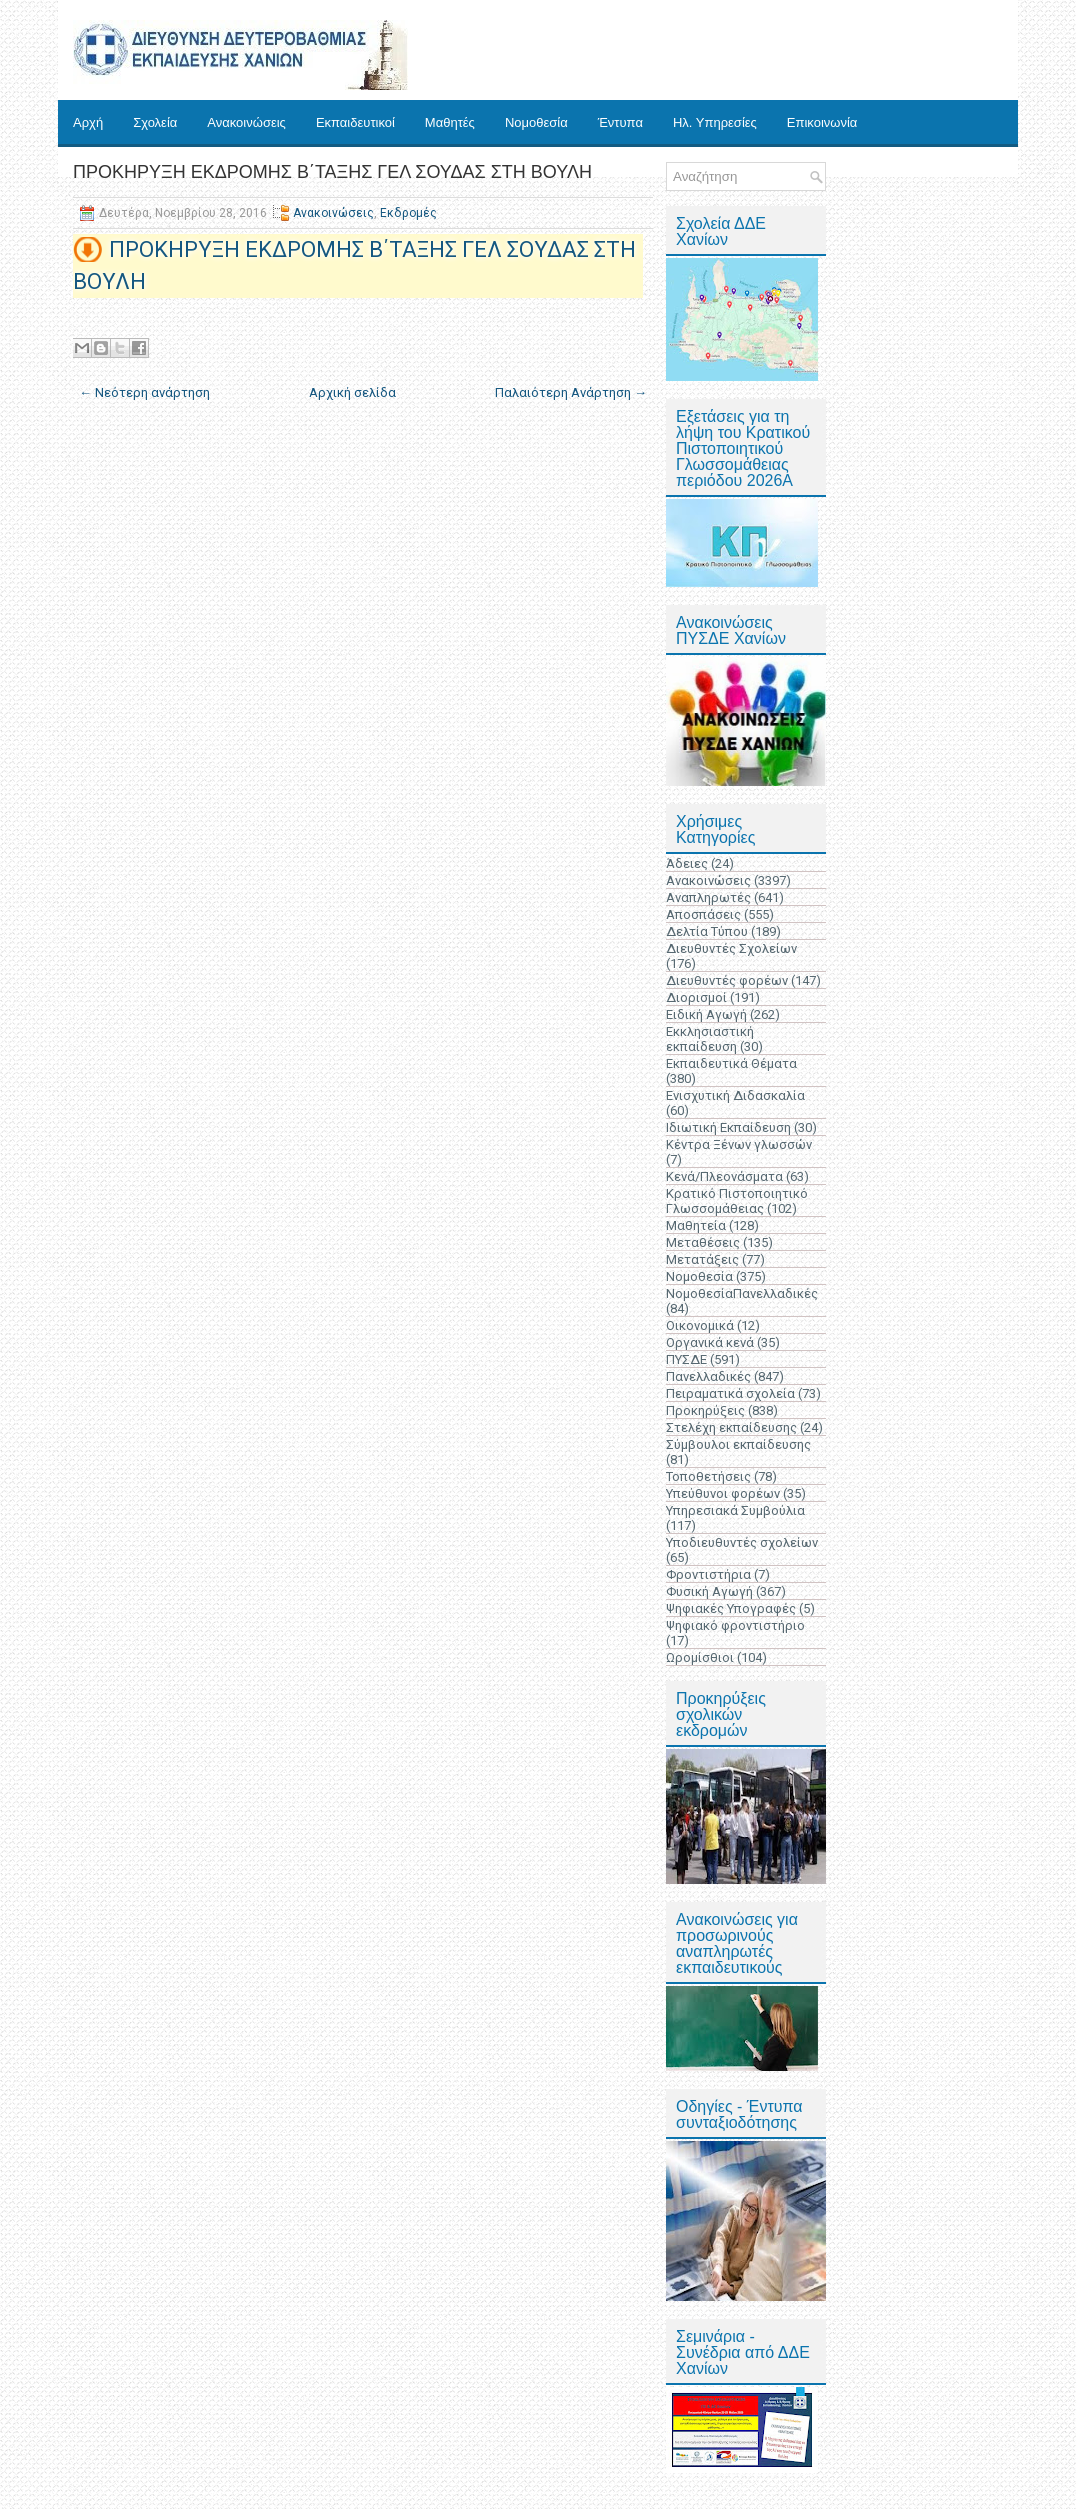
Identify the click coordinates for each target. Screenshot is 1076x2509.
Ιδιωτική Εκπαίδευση (728, 1127)
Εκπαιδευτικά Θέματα (731, 1063)
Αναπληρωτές (708, 897)
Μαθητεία (696, 1225)
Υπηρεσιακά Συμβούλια (735, 1510)
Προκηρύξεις (705, 1410)
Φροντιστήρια (708, 1574)
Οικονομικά (700, 1325)
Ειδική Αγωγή (706, 1014)
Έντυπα (620, 122)
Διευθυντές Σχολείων (731, 948)
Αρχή (88, 122)
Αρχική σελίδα (352, 392)
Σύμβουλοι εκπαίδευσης (738, 1444)
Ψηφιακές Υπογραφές (731, 1608)
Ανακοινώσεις (246, 122)
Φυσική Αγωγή (709, 1591)
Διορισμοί (696, 997)
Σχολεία (155, 122)
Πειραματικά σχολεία (730, 1393)
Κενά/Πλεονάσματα (724, 1176)
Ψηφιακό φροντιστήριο (735, 1625)
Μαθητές (450, 122)
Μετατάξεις (702, 1259)
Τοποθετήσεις (708, 1476)
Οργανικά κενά (710, 1342)
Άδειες (687, 863)
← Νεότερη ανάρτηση (144, 392)
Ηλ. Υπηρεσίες (715, 122)
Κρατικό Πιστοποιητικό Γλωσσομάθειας (737, 1201)
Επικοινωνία (822, 122)
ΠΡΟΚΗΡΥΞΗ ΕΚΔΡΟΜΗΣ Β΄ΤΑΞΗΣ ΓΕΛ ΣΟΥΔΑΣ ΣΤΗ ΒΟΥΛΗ (332, 172)
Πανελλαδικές (708, 1376)
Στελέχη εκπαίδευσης (731, 1427)
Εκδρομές (408, 213)
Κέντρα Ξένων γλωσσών (739, 1144)
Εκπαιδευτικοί (355, 122)
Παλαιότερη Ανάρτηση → (571, 392)
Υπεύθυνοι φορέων (723, 1493)
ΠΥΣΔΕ (686, 1359)
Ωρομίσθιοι (700, 1657)
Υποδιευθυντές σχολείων (742, 1542)
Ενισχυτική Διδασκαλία (735, 1095)
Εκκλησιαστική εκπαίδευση (710, 1039)
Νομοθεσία (536, 122)
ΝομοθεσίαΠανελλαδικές (742, 1293)
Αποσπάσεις (703, 914)
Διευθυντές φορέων (727, 980)
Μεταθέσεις (703, 1242)
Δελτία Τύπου (707, 931)
